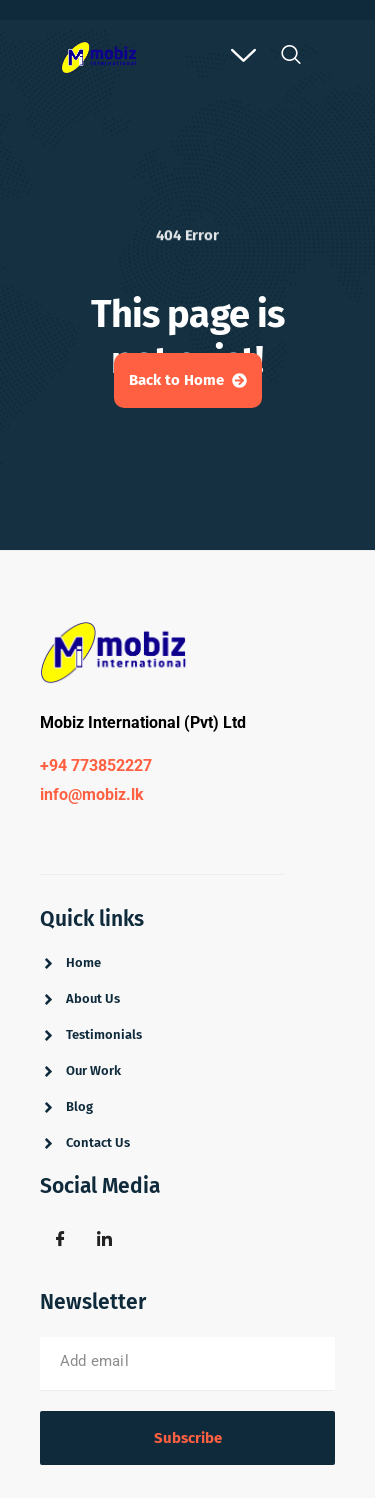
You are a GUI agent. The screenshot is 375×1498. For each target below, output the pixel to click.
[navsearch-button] (290, 60)
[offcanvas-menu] (243, 57)
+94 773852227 (96, 765)
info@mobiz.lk (92, 794)
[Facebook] (60, 1240)
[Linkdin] (104, 1240)
